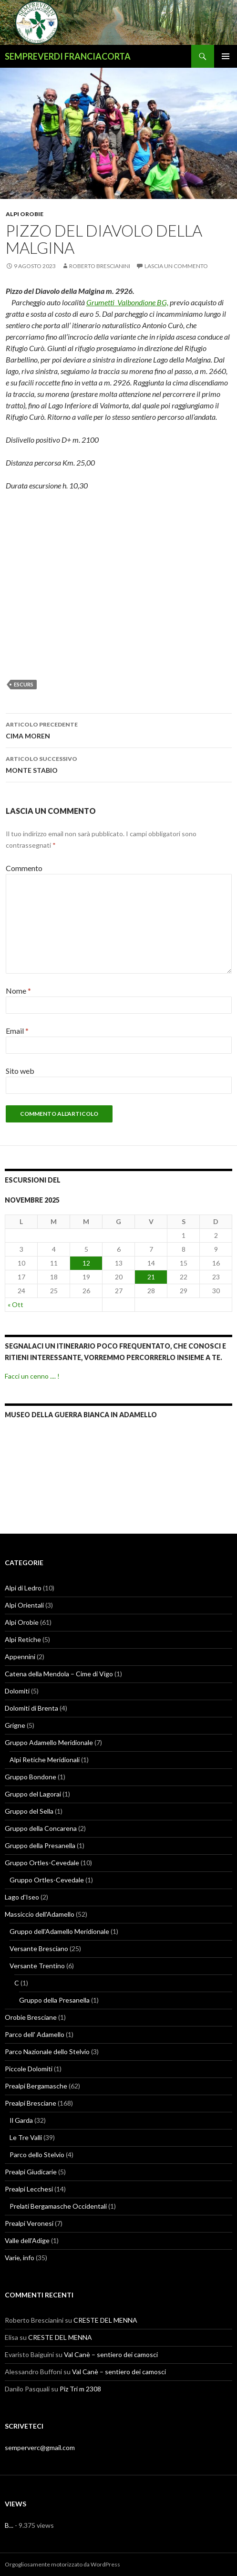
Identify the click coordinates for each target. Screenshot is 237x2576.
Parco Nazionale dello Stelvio (47, 2051)
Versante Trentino (37, 1966)
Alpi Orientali (24, 1605)
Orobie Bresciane (31, 2017)
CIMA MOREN (119, 729)
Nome (18, 990)
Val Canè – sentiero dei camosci (111, 2354)
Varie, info (19, 2258)
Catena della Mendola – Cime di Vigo (59, 1674)
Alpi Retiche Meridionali (45, 1759)
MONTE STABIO (119, 763)
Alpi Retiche (23, 1639)
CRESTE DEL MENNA (105, 2320)
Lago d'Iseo (22, 1897)
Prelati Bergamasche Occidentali (58, 2206)
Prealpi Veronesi (29, 2223)
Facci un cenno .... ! (32, 1376)
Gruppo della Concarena (41, 1828)
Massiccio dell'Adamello (39, 1914)
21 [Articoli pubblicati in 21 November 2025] (151, 1277)
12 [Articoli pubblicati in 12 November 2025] (86, 1263)
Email (17, 1030)
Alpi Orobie (24, 214)
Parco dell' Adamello (34, 2034)
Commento (24, 868)
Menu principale (225, 56)
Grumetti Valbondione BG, (127, 302)
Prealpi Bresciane (30, 2103)
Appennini (20, 1656)
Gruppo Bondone (30, 1777)
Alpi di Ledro (23, 1588)
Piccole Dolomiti (28, 2069)
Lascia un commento (176, 266)
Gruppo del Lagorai (33, 1794)
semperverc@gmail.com (40, 2447)
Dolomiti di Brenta (31, 1708)
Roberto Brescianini (99, 266)
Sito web (20, 1070)
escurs (23, 684)
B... (9, 2525)
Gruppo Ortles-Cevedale (42, 1863)
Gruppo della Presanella (40, 1845)
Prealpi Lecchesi (29, 2189)
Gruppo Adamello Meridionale (49, 1742)
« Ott (15, 1304)
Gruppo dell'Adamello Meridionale (59, 1931)
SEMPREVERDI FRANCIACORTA (68, 56)
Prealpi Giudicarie (31, 2172)
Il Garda (21, 2120)
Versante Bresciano (39, 1948)
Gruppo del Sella (29, 1811)
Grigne (15, 1725)
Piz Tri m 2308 (80, 2389)
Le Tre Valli (26, 2137)
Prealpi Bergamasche (36, 2086)
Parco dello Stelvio (37, 2154)
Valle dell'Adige (27, 2240)
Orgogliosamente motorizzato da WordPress (62, 2564)
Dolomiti (17, 1691)
